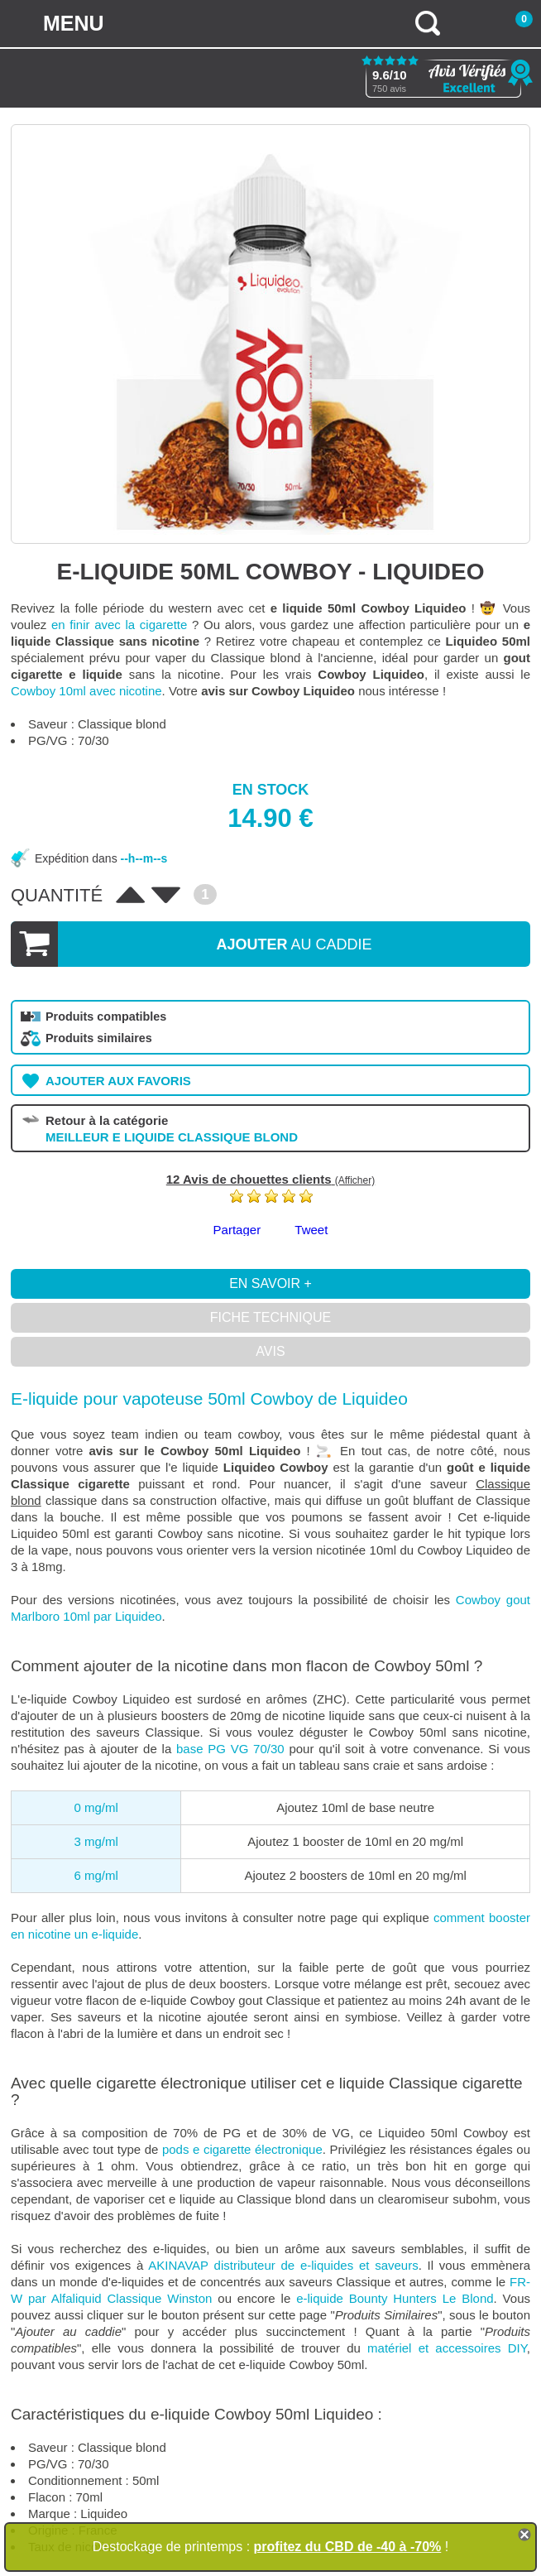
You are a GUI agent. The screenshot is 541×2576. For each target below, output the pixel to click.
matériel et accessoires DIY (447, 2348)
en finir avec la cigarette (119, 625)
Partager (237, 1230)
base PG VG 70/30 (230, 1749)
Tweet (311, 1229)
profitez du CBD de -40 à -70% (348, 2547)
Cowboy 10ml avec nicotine (86, 691)
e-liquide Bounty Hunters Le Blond (394, 2298)
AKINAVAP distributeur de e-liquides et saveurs (283, 2265)
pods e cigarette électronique (242, 2149)
